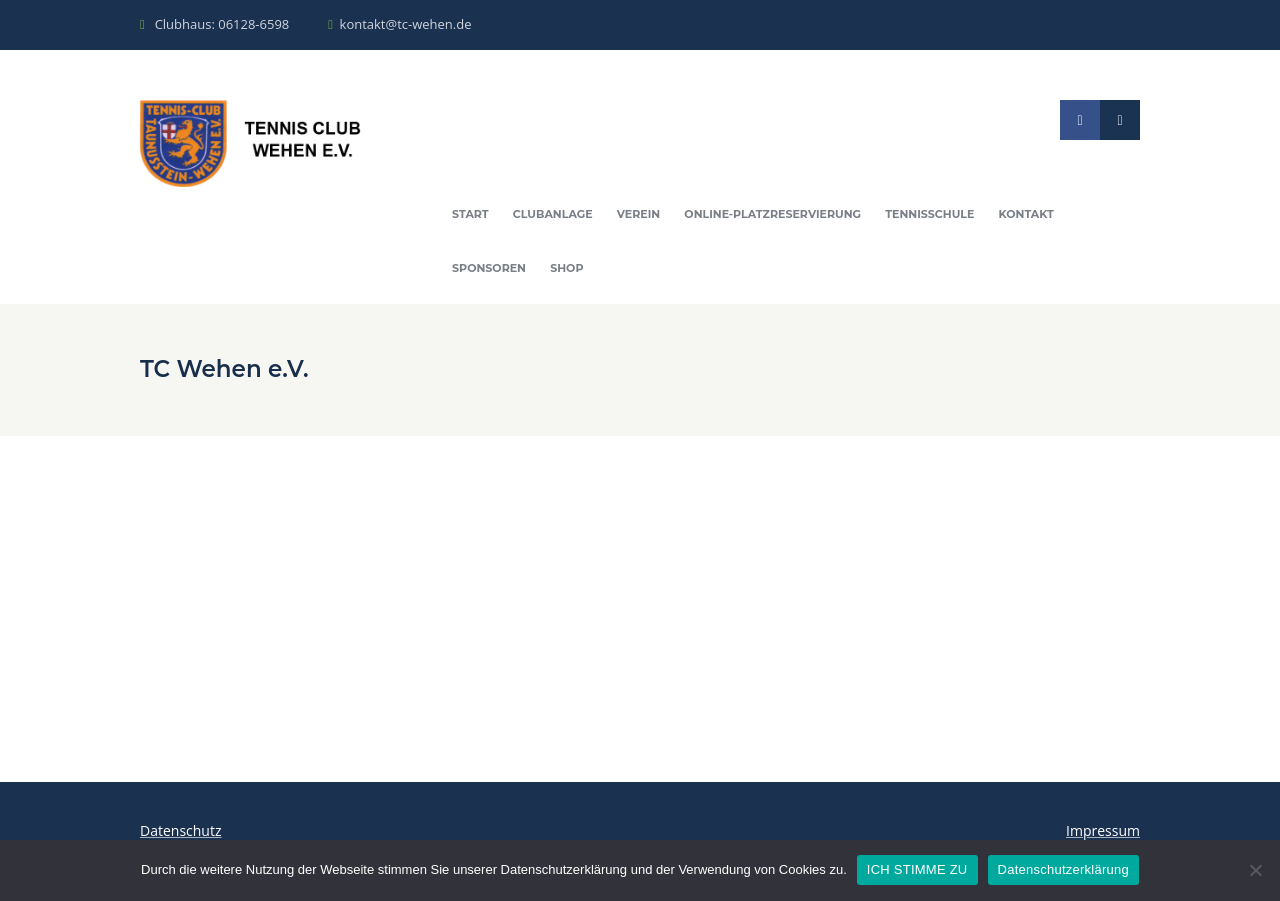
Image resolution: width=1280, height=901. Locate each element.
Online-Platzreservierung (772, 214)
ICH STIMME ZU (917, 869)
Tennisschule (929, 214)
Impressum (1103, 830)
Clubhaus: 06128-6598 (222, 24)
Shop (566, 268)
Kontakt (1026, 214)
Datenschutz (180, 830)
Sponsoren (489, 268)
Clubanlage (553, 214)
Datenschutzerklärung (1063, 869)
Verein (638, 214)
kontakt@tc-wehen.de (406, 24)
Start (470, 214)
